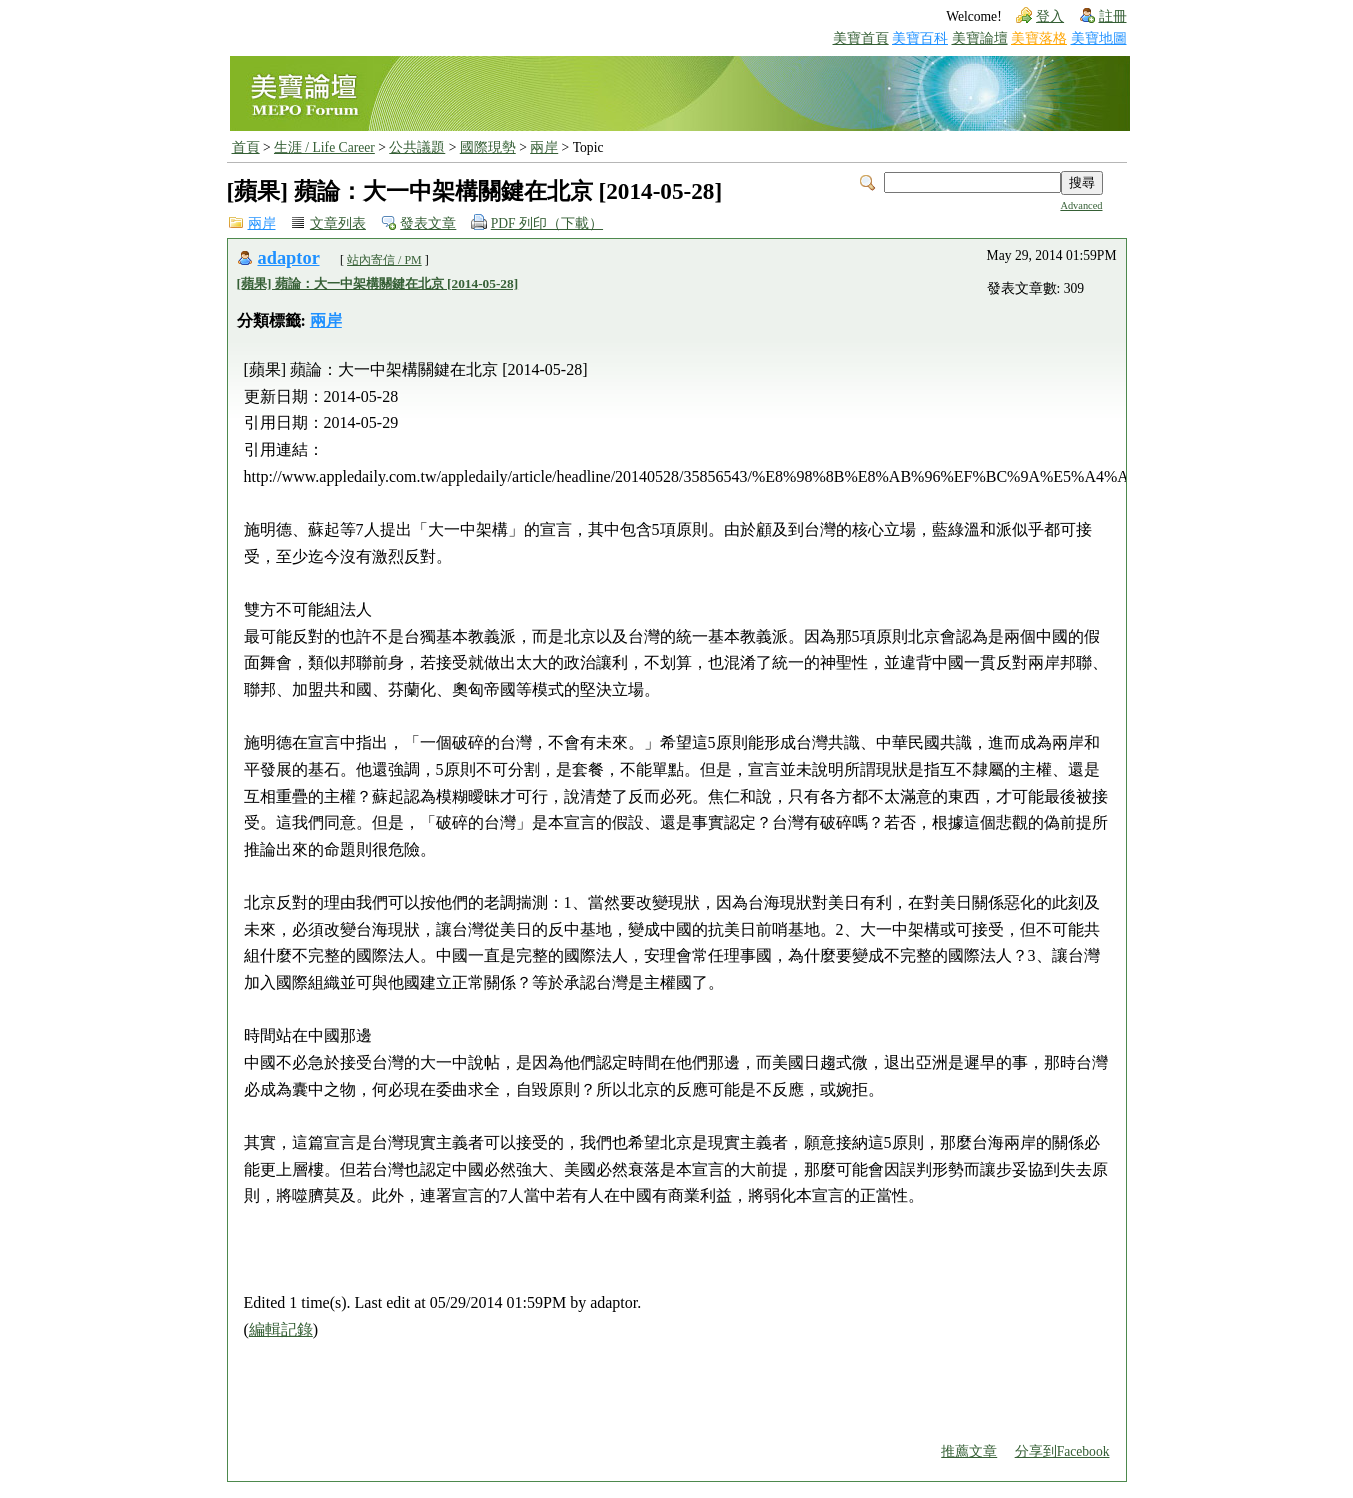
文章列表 (338, 223)
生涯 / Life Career (324, 147)
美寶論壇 (980, 38)
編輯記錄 (281, 1329)
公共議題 (417, 147)
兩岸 (544, 147)
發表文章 (428, 223)
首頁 (246, 147)
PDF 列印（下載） (547, 223)
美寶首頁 (861, 38)
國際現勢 (488, 147)
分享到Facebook (1062, 1451)
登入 (1050, 16)
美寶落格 (1039, 38)
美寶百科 (920, 38)
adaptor (289, 258)
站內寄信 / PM (384, 260)
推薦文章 (969, 1451)
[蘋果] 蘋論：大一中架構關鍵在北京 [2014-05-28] (378, 283)
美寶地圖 (1099, 38)
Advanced (1081, 205)
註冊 (1113, 16)
